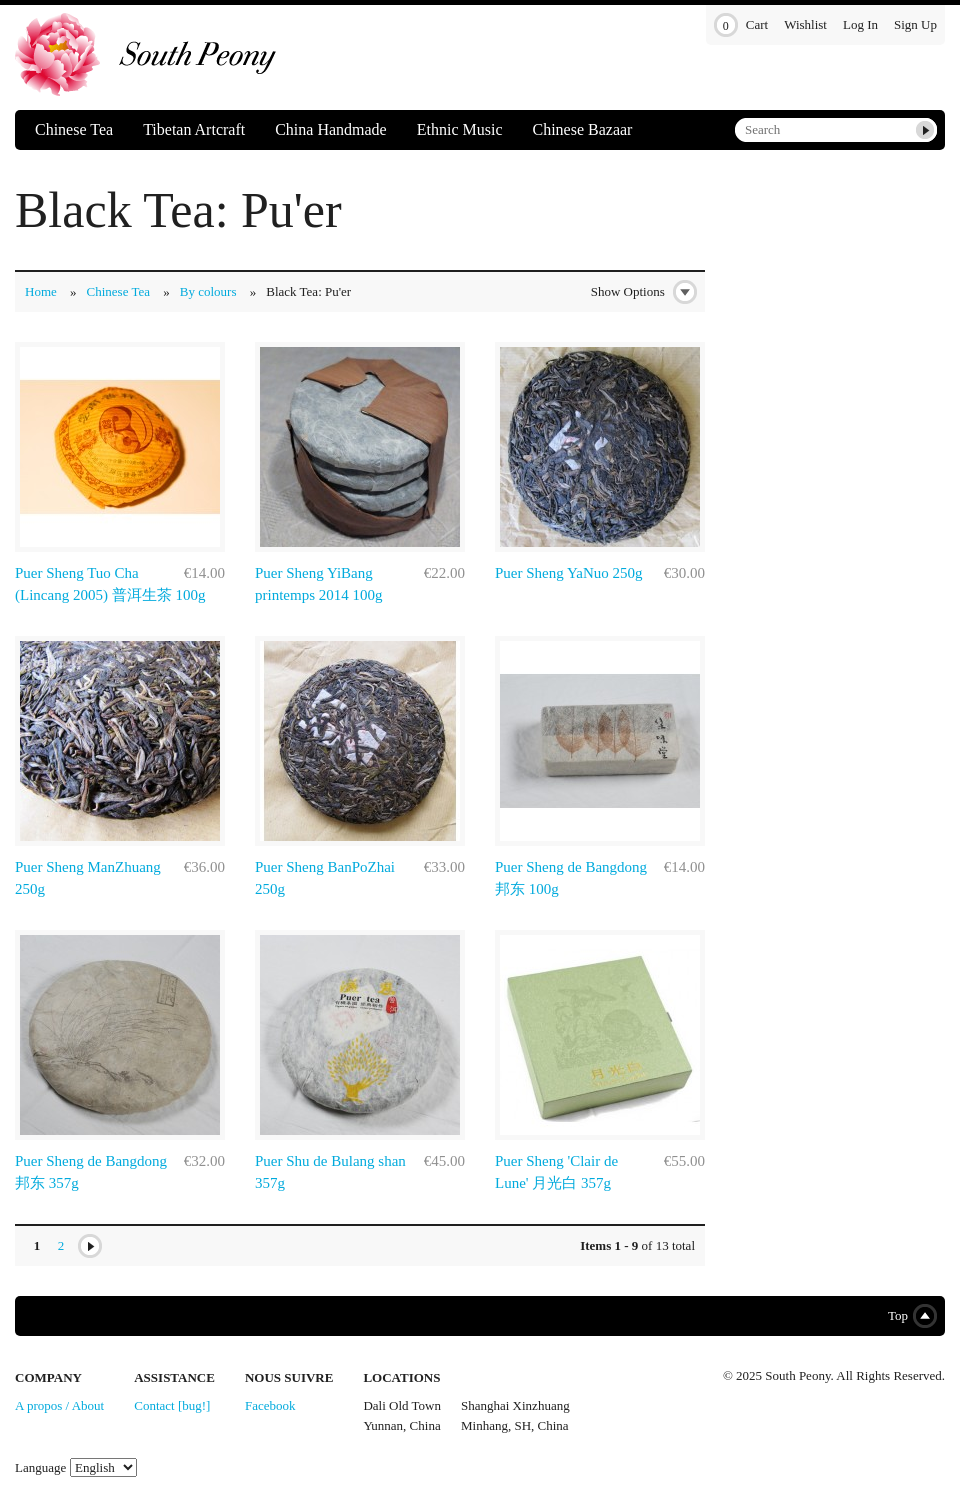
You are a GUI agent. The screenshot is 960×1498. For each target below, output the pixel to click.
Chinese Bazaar (582, 129)
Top (908, 1316)
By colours (208, 291)
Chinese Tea (74, 129)
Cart (741, 25)
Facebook (270, 1405)
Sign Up (915, 24)
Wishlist (805, 24)
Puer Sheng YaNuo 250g (569, 573)
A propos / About (59, 1405)
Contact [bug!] (172, 1405)
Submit (925, 130)
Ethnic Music (460, 129)
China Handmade (331, 129)
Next (90, 1246)
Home (41, 291)
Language (40, 1467)
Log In (860, 24)
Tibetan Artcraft (194, 129)
